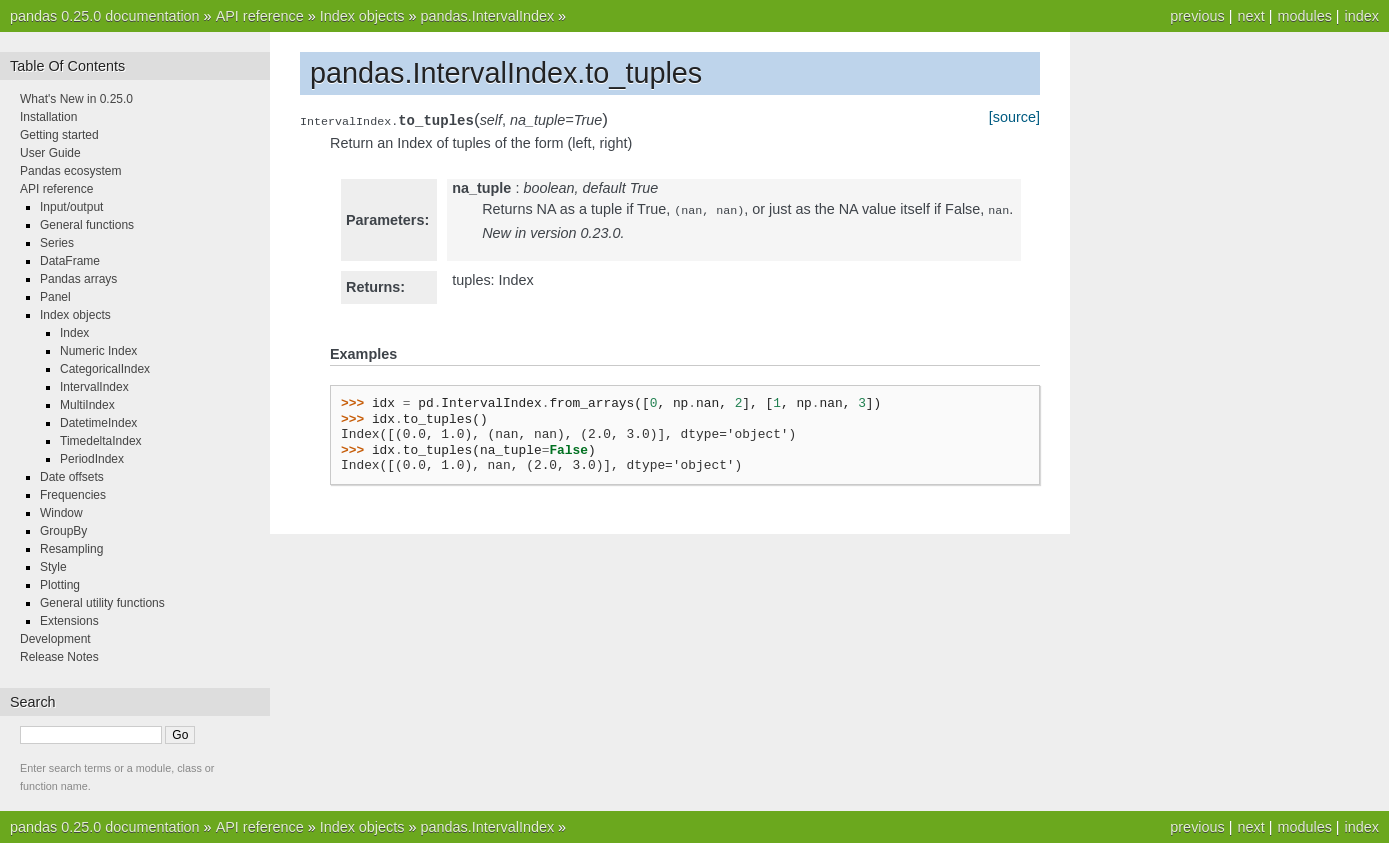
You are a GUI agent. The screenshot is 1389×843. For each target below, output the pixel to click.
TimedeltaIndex (101, 441)
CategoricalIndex (105, 369)
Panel (55, 297)
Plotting (60, 585)
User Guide (50, 153)
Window (61, 513)
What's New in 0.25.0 (76, 99)
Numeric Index (98, 351)
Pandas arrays (78, 279)
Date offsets (72, 477)
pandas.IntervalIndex (487, 16)
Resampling (71, 549)
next (1250, 16)
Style (53, 567)
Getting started (59, 135)
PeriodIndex (92, 459)
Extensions (69, 621)
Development (55, 639)
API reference (260, 16)
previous (1197, 16)
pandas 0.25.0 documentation (105, 16)
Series (57, 243)
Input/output (71, 207)
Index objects (362, 16)
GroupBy (63, 531)
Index (74, 333)
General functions (87, 225)
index (1362, 16)
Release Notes (59, 657)
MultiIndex (87, 405)
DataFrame (70, 261)
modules (1304, 16)
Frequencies (73, 495)
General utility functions (102, 603)
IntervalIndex (94, 387)
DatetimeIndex (98, 423)
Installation (48, 117)
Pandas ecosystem (70, 171)
